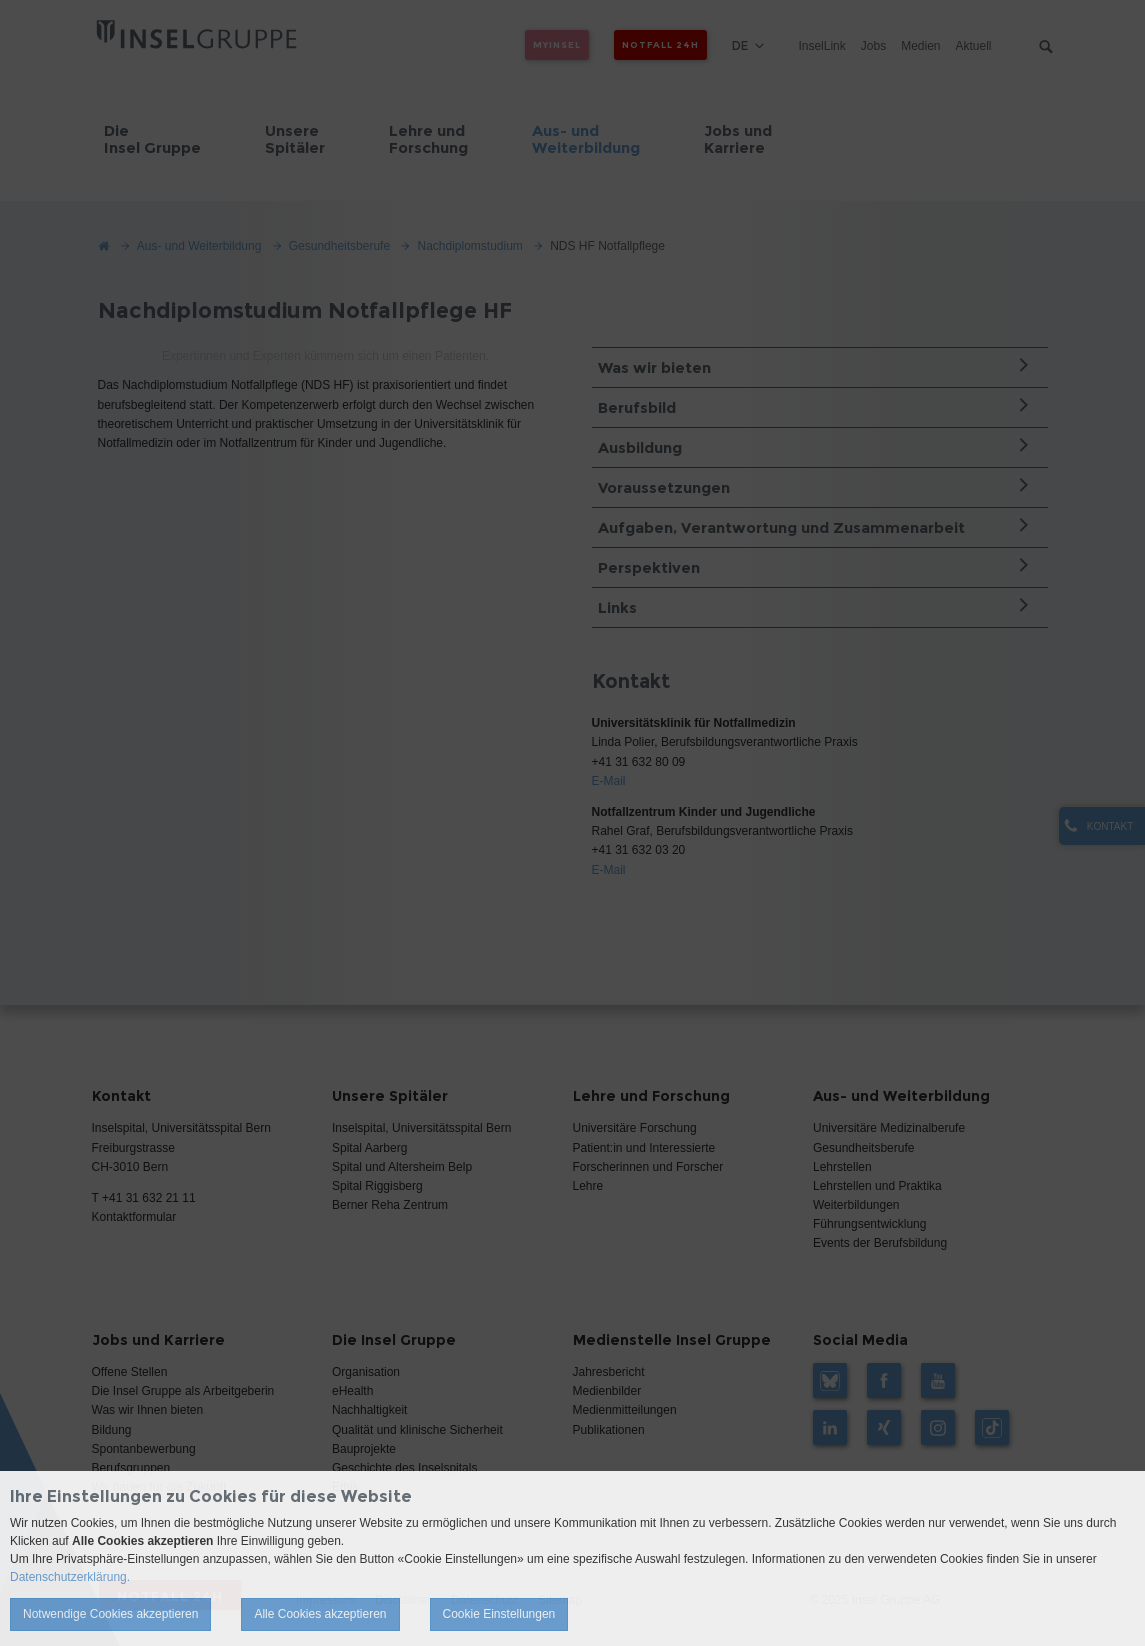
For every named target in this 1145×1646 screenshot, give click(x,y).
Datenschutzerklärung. (70, 1577)
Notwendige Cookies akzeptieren (110, 1614)
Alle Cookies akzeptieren (320, 1614)
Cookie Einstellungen (499, 1614)
